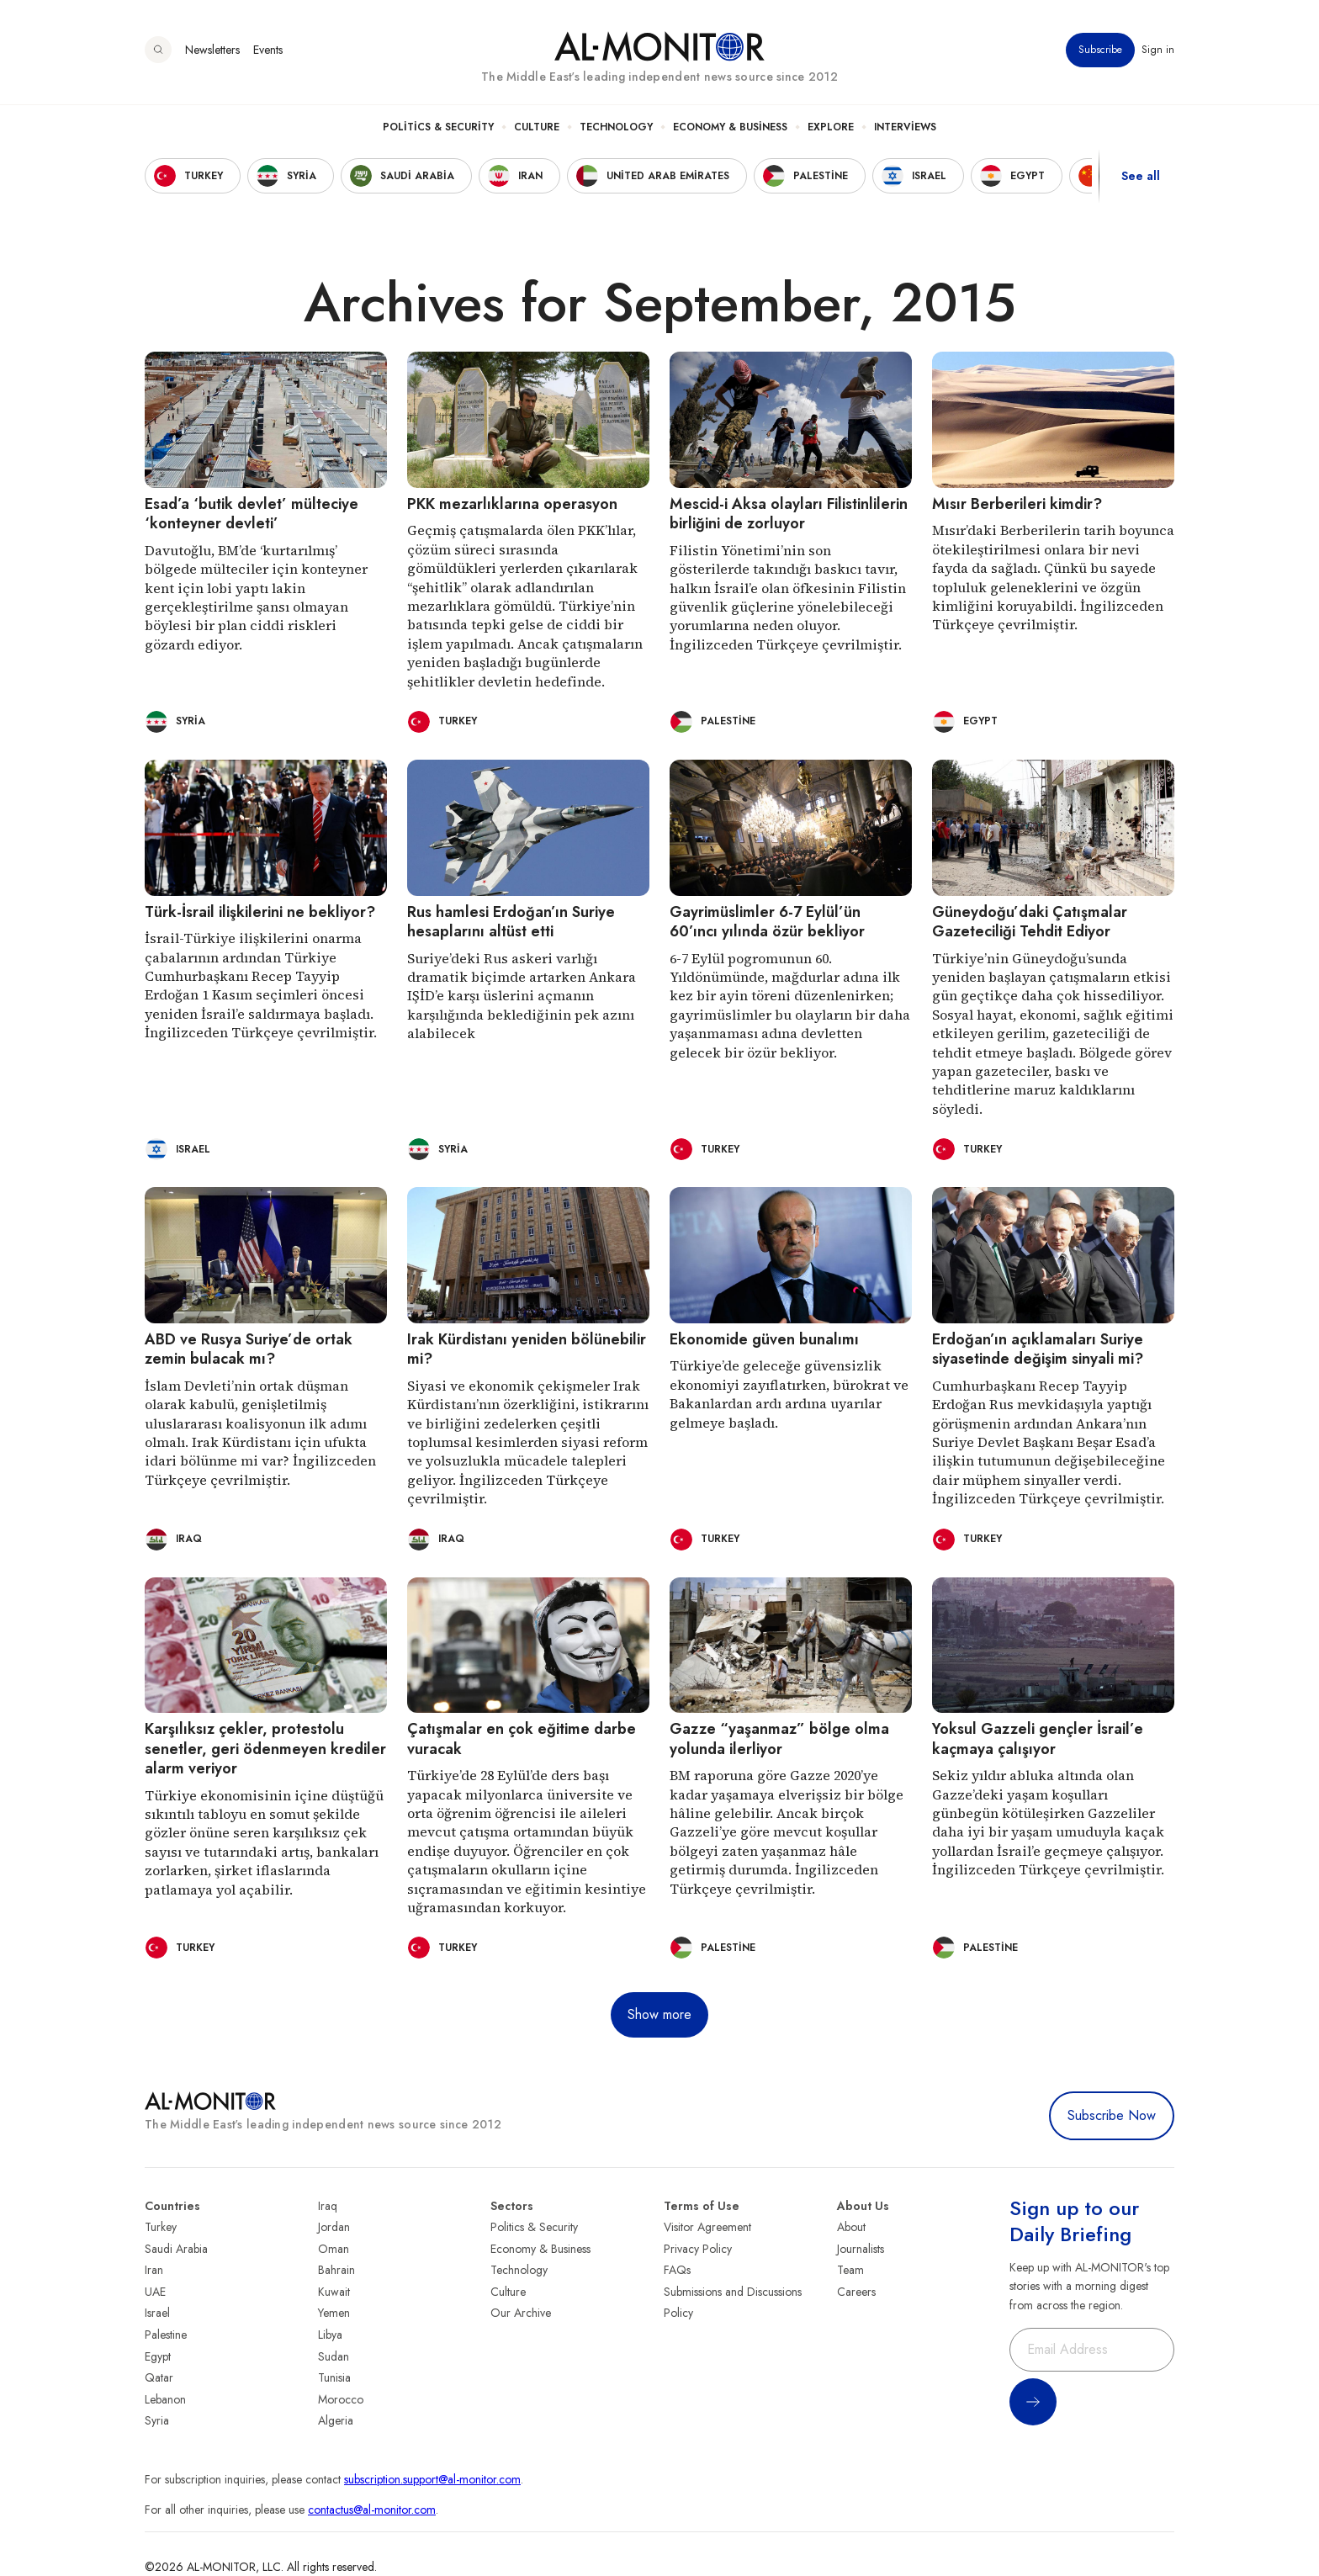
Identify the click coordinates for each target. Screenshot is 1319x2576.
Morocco (340, 2399)
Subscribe (1100, 49)
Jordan (334, 2226)
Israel (157, 2312)
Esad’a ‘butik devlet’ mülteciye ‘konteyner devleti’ (251, 513)
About (851, 2226)
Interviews (905, 127)
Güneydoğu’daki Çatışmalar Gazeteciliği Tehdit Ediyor (1029, 921)
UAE (155, 2291)
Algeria (335, 2420)
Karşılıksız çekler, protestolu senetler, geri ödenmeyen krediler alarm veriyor (265, 1748)
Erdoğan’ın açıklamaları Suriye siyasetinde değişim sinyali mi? (1037, 1349)
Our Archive (520, 2312)
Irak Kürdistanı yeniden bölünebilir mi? (526, 1349)
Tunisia (334, 2377)
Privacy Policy (698, 2248)
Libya (330, 2334)
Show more (659, 2014)
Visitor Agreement (707, 2226)
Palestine (166, 2334)
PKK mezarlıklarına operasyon (512, 504)
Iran (154, 2269)
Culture (536, 127)
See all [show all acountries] (1140, 175)
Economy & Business (730, 127)
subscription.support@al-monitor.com (432, 2479)
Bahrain (336, 2269)
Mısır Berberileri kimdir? (1017, 504)
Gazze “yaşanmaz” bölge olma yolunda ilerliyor (779, 1738)
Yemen (334, 2312)
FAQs (677, 2269)
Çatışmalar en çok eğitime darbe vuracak (521, 1738)
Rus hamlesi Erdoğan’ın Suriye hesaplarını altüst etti (511, 921)
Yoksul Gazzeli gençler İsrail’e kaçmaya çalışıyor (1037, 1738)
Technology (616, 127)
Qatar (159, 2377)
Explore (831, 127)
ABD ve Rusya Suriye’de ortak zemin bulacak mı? (248, 1349)
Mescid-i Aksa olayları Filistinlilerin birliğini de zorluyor (789, 513)
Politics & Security (438, 127)
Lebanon (165, 2399)
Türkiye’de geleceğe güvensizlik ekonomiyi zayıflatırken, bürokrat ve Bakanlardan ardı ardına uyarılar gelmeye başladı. (789, 1393)
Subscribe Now (1111, 2115)
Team (850, 2269)
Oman (333, 2248)
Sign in (1158, 49)
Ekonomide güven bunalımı (764, 1339)
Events (268, 49)
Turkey (161, 2226)
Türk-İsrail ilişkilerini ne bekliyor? (260, 912)
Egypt (158, 2356)
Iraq (327, 2205)
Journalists (860, 2248)
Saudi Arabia (176, 2248)
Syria (157, 2420)
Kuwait (334, 2291)
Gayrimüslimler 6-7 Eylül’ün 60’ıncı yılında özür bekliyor (767, 921)
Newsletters (212, 49)
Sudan (333, 2356)
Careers (856, 2291)
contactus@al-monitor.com (372, 2509)
